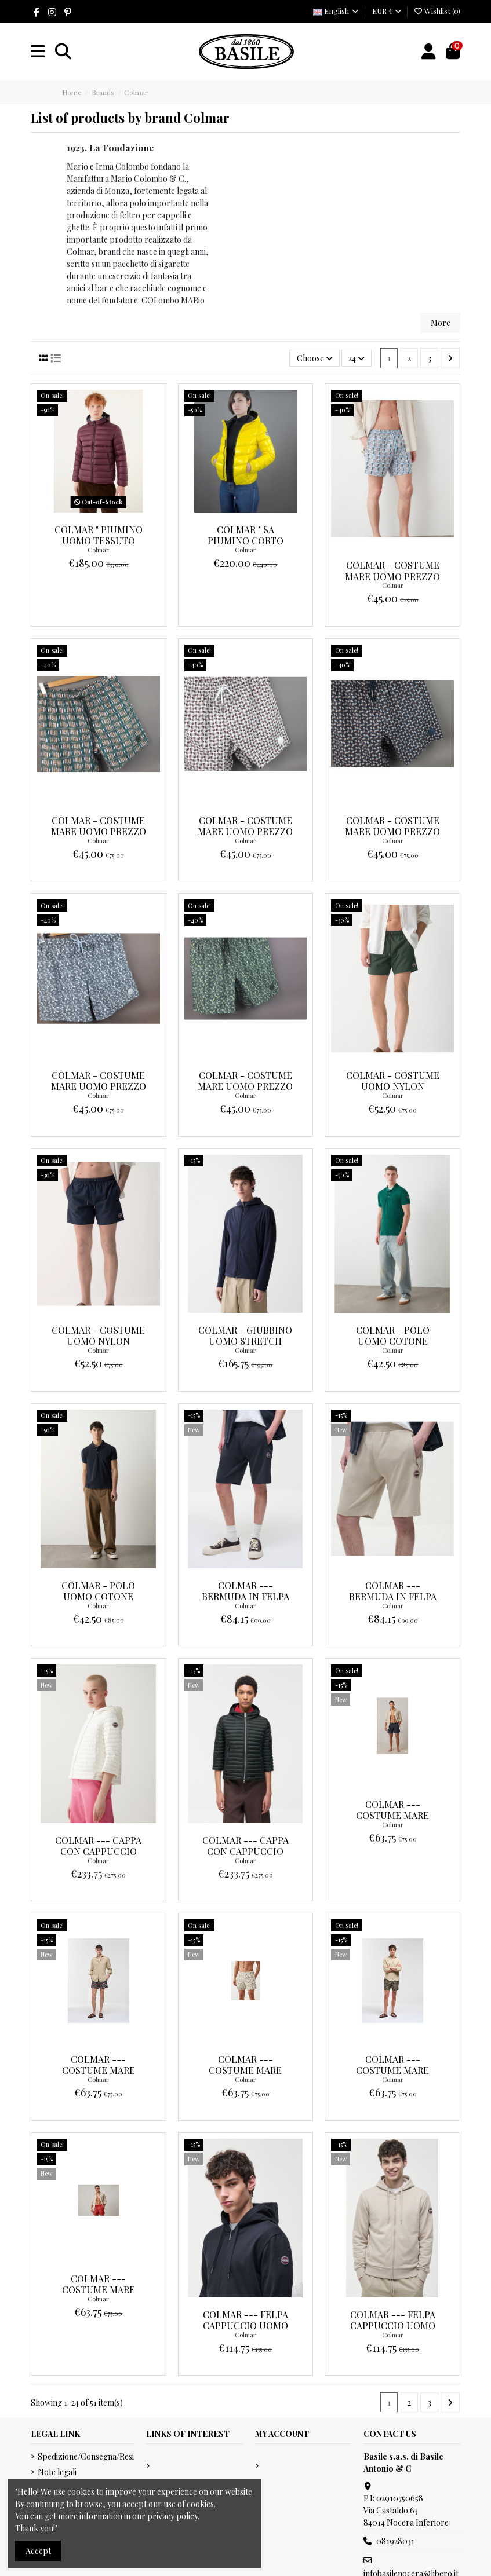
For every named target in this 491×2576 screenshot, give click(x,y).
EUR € (386, 11)
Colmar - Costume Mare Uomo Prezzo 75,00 (392, 576)
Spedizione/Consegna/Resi (86, 2456)
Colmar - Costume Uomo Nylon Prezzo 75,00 (392, 1086)
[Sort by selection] (314, 358)
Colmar (98, 550)
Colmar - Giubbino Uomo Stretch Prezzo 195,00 (245, 1341)
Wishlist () (436, 11)
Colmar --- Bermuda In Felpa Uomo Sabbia (393, 1596)
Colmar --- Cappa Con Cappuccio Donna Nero (245, 1851)
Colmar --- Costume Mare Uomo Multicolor (98, 2070)
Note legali (57, 2472)
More (440, 322)
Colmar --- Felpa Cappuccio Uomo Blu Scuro (245, 2325)
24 (356, 358)
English (336, 11)
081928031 (395, 2540)
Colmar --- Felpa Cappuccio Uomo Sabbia (392, 2325)
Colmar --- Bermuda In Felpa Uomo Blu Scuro (245, 1596)
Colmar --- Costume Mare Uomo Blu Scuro (392, 1815)
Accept (38, 2550)
